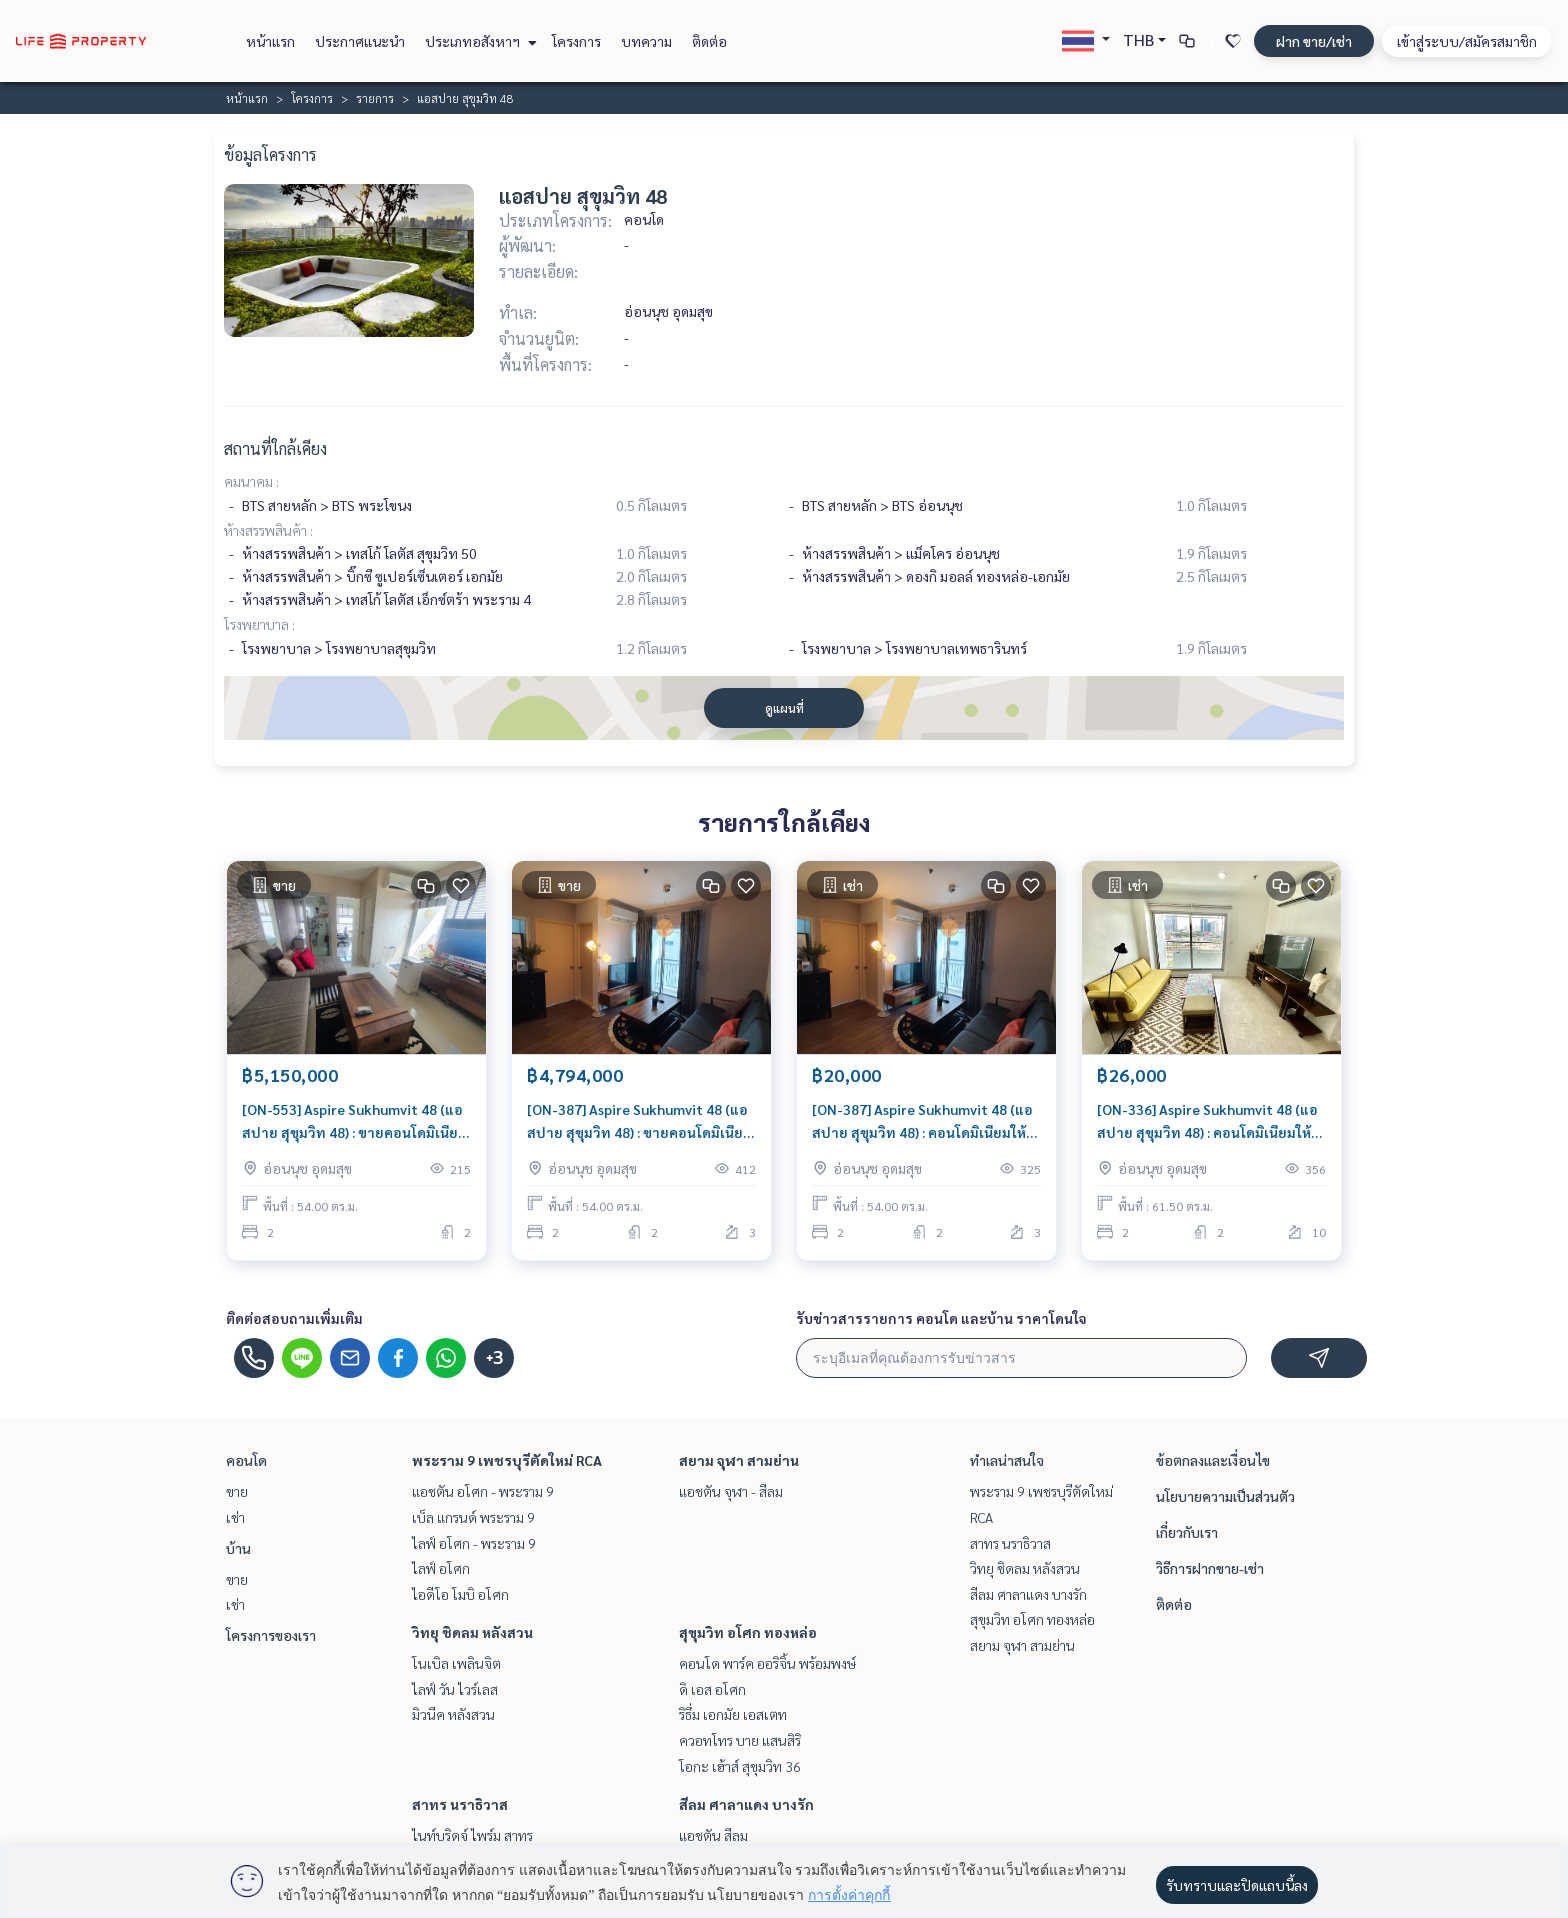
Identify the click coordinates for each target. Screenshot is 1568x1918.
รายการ (375, 98)
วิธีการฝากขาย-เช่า (1210, 1568)
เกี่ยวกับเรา (1187, 1532)
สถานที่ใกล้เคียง (275, 448)
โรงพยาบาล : (259, 624)
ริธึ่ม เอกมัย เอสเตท (733, 1714)
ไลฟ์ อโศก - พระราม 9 (474, 1543)
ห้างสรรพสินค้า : (268, 530)
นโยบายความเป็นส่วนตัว (1225, 1496)
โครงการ (576, 41)
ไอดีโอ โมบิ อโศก (460, 1594)
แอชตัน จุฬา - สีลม (731, 1491)
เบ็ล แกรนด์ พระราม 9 (473, 1517)
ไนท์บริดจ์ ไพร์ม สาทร (472, 1835)
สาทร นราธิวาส (460, 1804)
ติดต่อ (709, 41)
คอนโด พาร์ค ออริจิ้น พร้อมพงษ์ (767, 1663)
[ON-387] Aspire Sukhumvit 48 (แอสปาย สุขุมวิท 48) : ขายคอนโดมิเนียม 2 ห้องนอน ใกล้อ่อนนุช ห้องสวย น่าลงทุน (639, 1121)
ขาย (237, 1491)
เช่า (235, 1517)
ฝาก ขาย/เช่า (1314, 41)
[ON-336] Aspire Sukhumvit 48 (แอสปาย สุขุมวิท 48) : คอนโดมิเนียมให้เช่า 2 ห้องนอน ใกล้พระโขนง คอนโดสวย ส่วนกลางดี (1207, 1121)
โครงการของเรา (271, 1635)
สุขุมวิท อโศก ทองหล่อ (748, 1632)
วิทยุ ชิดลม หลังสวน (472, 1632)
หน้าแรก (270, 41)
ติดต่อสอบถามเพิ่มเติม (294, 1318)
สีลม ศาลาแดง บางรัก (746, 1804)
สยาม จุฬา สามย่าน (739, 1460)
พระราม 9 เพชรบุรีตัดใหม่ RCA (507, 1460)
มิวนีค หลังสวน (453, 1714)
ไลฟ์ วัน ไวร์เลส (455, 1689)
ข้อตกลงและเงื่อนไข (1213, 1460)
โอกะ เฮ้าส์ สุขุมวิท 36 (740, 1766)
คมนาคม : (251, 481)
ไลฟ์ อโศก (441, 1568)
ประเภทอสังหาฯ (478, 41)
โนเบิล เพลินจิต (456, 1663)
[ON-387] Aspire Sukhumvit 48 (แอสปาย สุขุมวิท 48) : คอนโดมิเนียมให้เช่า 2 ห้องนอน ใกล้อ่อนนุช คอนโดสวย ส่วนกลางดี (922, 1121)
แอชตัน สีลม (713, 1835)
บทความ (646, 41)
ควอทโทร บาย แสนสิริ (740, 1740)
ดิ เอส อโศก (712, 1689)
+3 (494, 1358)
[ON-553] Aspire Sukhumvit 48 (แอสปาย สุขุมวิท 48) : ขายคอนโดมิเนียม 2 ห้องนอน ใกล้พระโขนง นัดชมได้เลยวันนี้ (354, 1121)
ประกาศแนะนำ (360, 41)
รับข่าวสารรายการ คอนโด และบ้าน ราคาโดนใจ (941, 1318)
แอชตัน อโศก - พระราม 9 (483, 1491)
